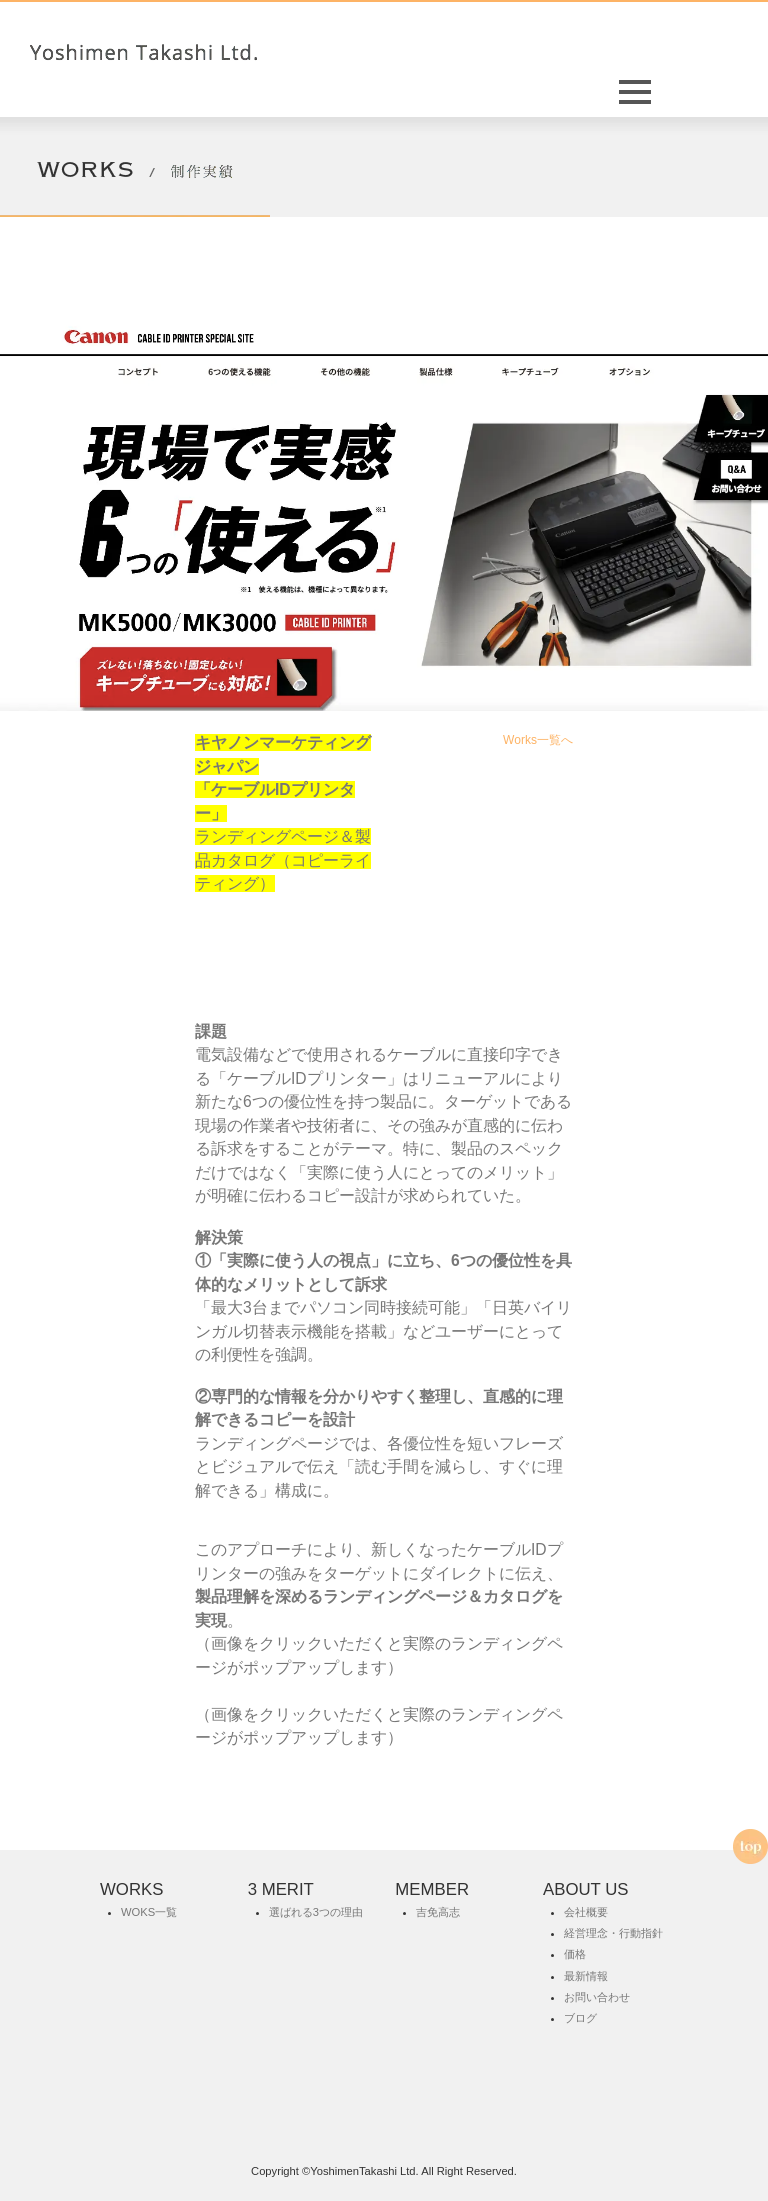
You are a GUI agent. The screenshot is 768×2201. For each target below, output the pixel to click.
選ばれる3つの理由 (316, 1912)
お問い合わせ (597, 1997)
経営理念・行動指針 (613, 1933)
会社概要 (586, 1912)
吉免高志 (438, 1912)
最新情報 (586, 1976)
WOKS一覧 (149, 1912)
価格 (575, 1954)
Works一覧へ (538, 740)
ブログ (580, 2018)
